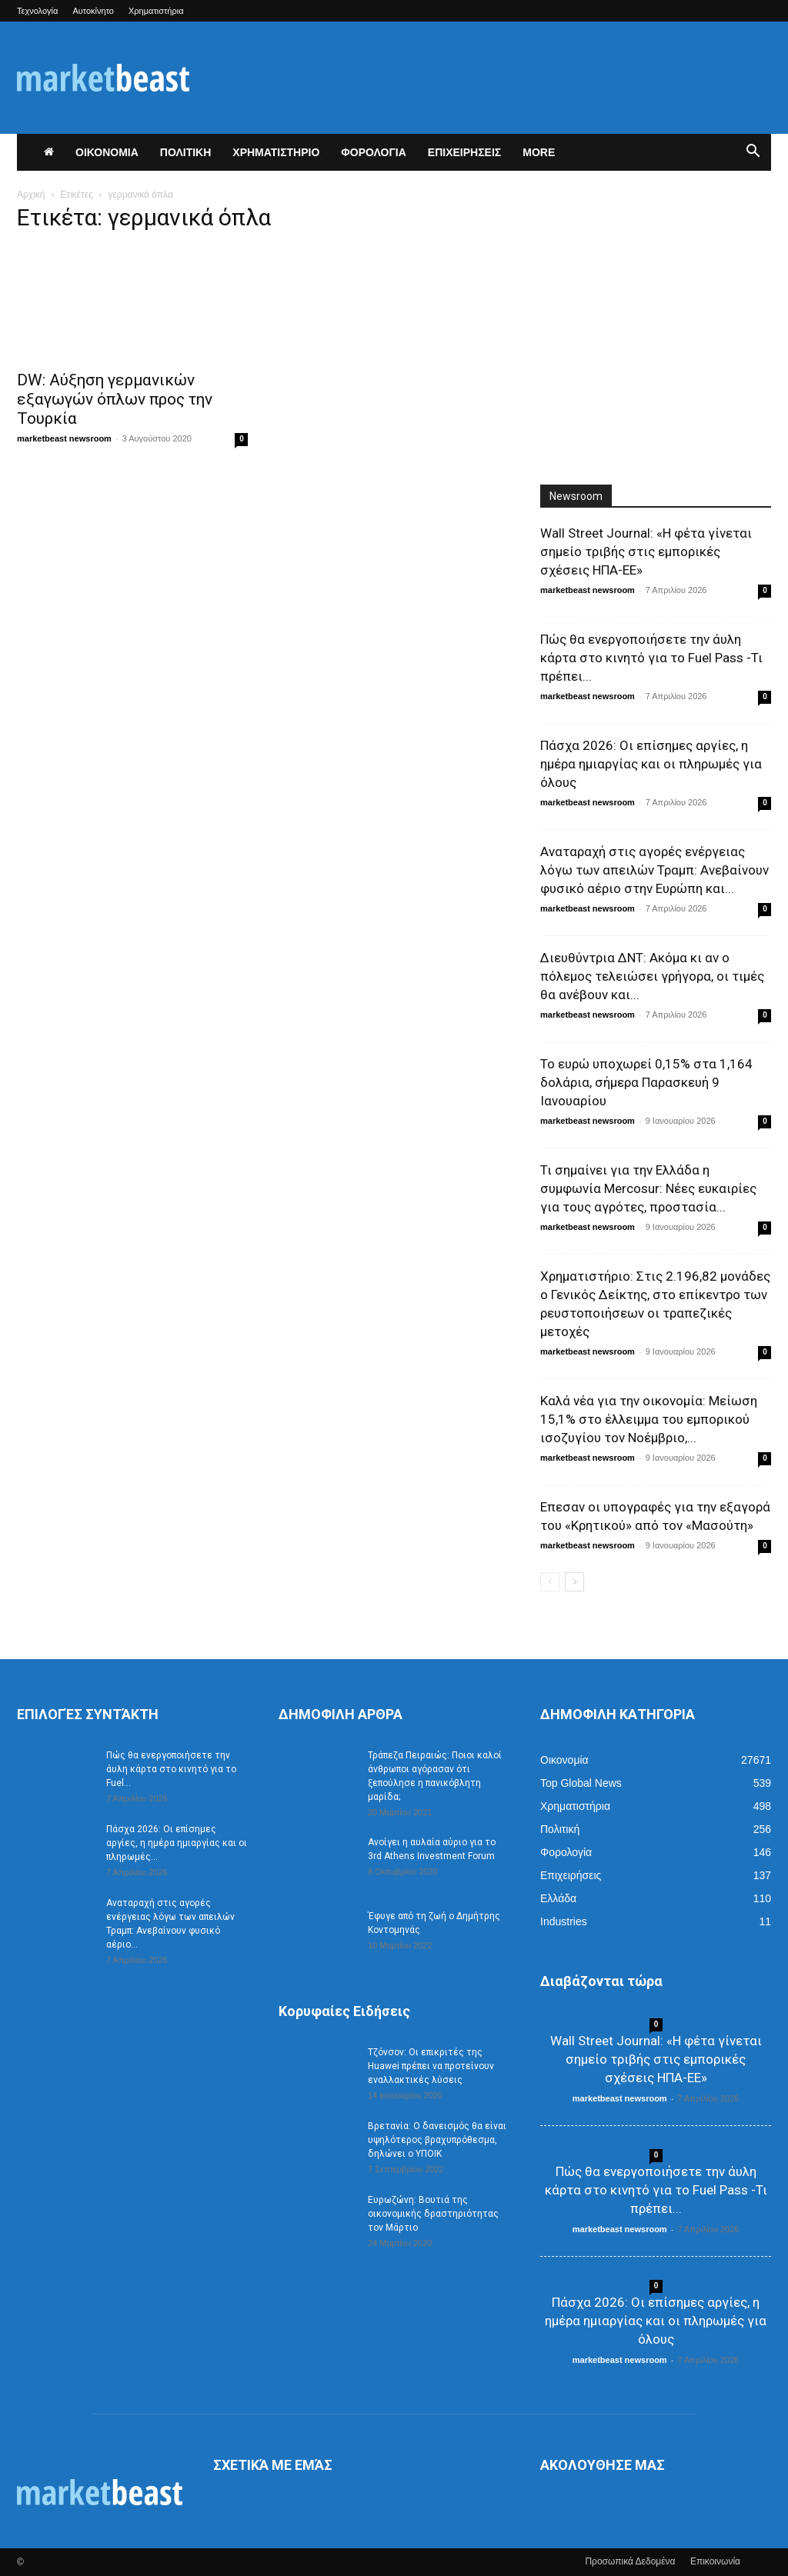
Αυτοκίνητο (93, 10)
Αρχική (31, 194)
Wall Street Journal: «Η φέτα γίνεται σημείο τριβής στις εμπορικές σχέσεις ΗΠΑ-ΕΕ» (646, 551)
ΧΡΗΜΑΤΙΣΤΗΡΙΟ (275, 152)
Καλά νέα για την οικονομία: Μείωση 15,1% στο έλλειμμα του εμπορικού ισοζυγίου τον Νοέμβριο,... (648, 1419)
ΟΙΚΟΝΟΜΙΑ (107, 152)
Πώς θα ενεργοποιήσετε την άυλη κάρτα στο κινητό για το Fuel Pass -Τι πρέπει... (651, 658)
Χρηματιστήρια (156, 10)
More (539, 152)
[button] (752, 153)
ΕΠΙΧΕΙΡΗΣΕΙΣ (464, 152)
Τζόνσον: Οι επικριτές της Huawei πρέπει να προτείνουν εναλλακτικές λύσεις (431, 2066)
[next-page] (574, 1581)
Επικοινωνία (715, 2561)
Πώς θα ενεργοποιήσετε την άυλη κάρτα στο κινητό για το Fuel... (171, 1769)
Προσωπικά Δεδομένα (630, 2561)
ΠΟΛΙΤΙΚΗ (186, 152)
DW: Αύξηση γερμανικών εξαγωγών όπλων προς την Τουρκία (114, 399)
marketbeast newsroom (64, 438)
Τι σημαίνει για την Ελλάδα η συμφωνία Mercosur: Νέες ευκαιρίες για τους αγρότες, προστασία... (648, 1188)
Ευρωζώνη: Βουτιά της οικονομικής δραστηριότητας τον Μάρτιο (433, 2213)
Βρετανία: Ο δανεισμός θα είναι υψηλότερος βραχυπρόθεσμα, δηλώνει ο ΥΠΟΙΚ (437, 2140)
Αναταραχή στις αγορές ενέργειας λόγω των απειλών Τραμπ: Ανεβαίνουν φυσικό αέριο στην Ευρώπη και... (654, 870)
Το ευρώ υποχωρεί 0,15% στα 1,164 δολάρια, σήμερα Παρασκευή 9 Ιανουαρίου (646, 1082)
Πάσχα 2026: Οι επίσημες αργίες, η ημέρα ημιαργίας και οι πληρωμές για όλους (651, 764)
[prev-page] (549, 1581)
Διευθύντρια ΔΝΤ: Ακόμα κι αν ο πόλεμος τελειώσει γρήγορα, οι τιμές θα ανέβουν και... (652, 976)
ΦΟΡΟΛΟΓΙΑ (373, 152)
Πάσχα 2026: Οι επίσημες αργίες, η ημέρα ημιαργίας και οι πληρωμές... (176, 1843)
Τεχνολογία (37, 10)
